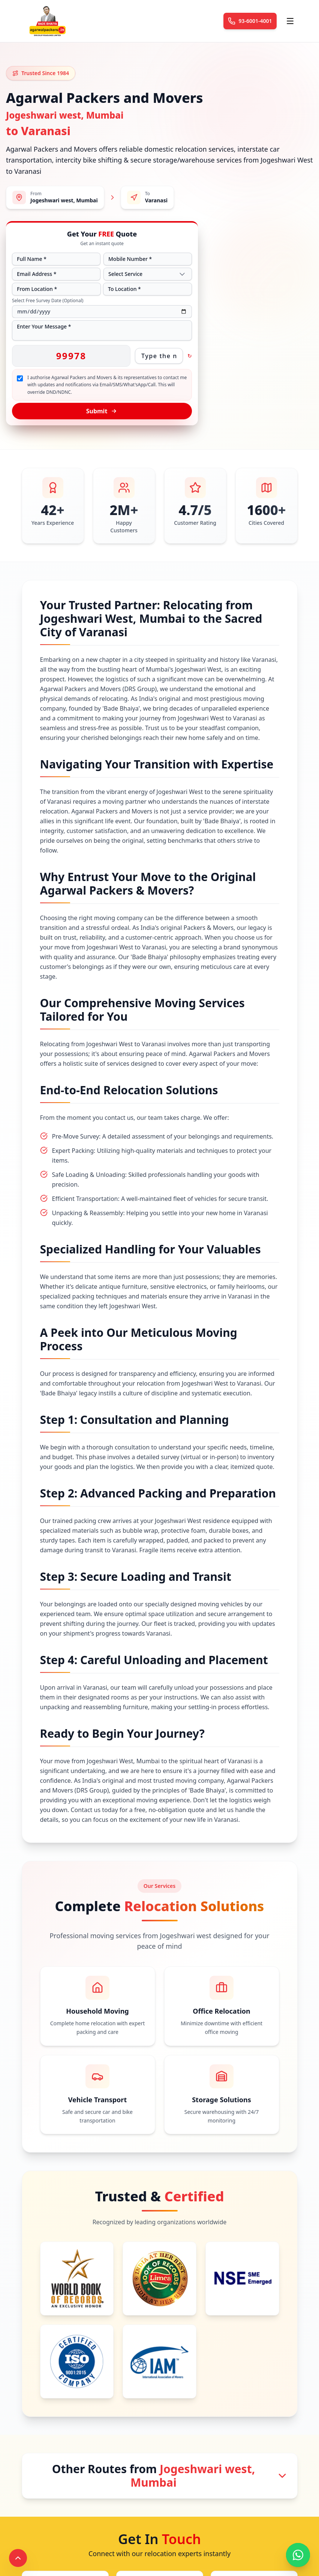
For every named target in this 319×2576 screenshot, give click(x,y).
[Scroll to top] (18, 2558)
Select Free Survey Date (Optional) (47, 301)
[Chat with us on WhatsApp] (298, 2555)
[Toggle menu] (290, 21)
